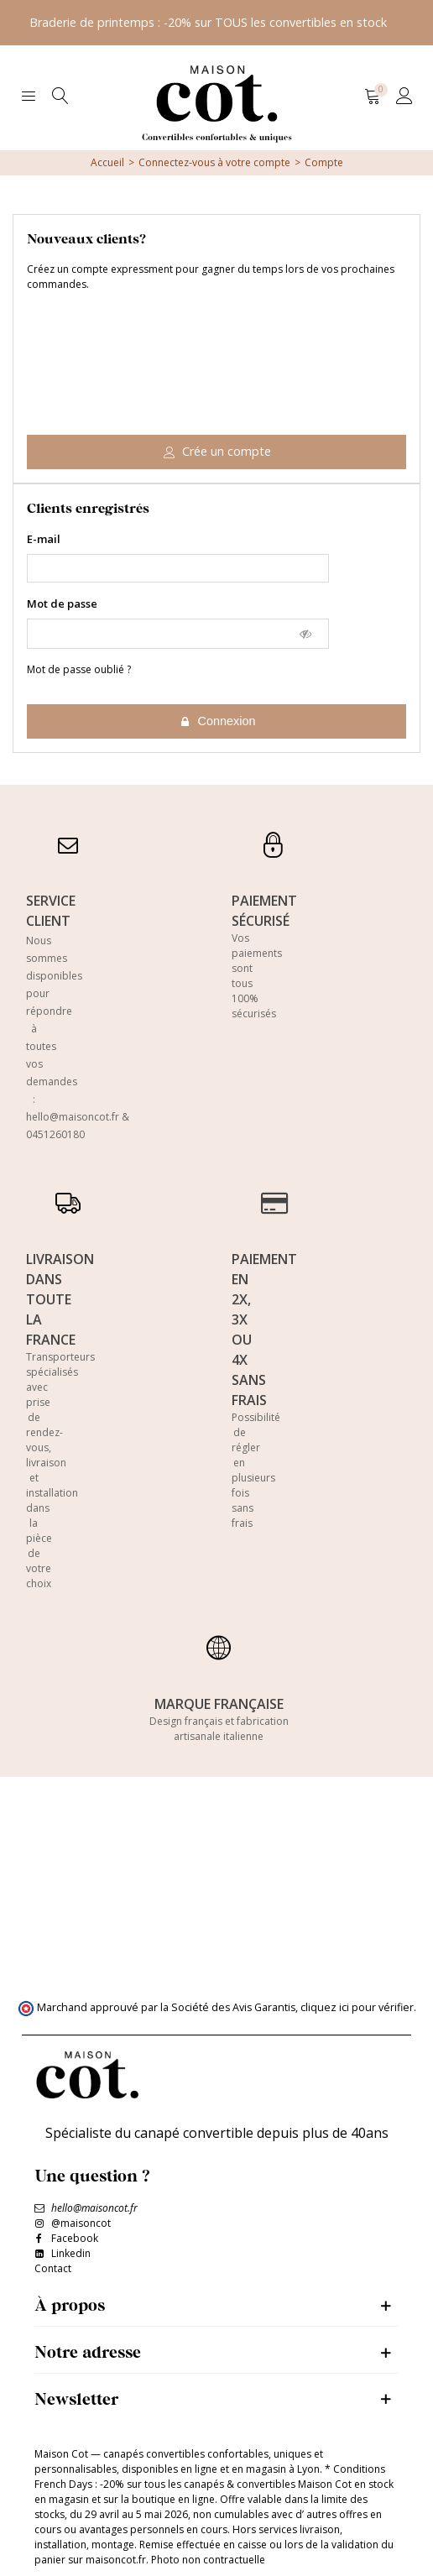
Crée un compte (217, 451)
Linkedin (71, 2253)
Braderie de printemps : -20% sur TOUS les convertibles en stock (208, 22)
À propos (69, 2304)
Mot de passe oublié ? (79, 669)
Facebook (74, 2238)
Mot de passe (62, 603)
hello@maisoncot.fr (72, 1117)
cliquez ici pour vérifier (357, 2007)
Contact (52, 2268)
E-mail (43, 538)
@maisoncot (81, 2223)
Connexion (218, 721)
